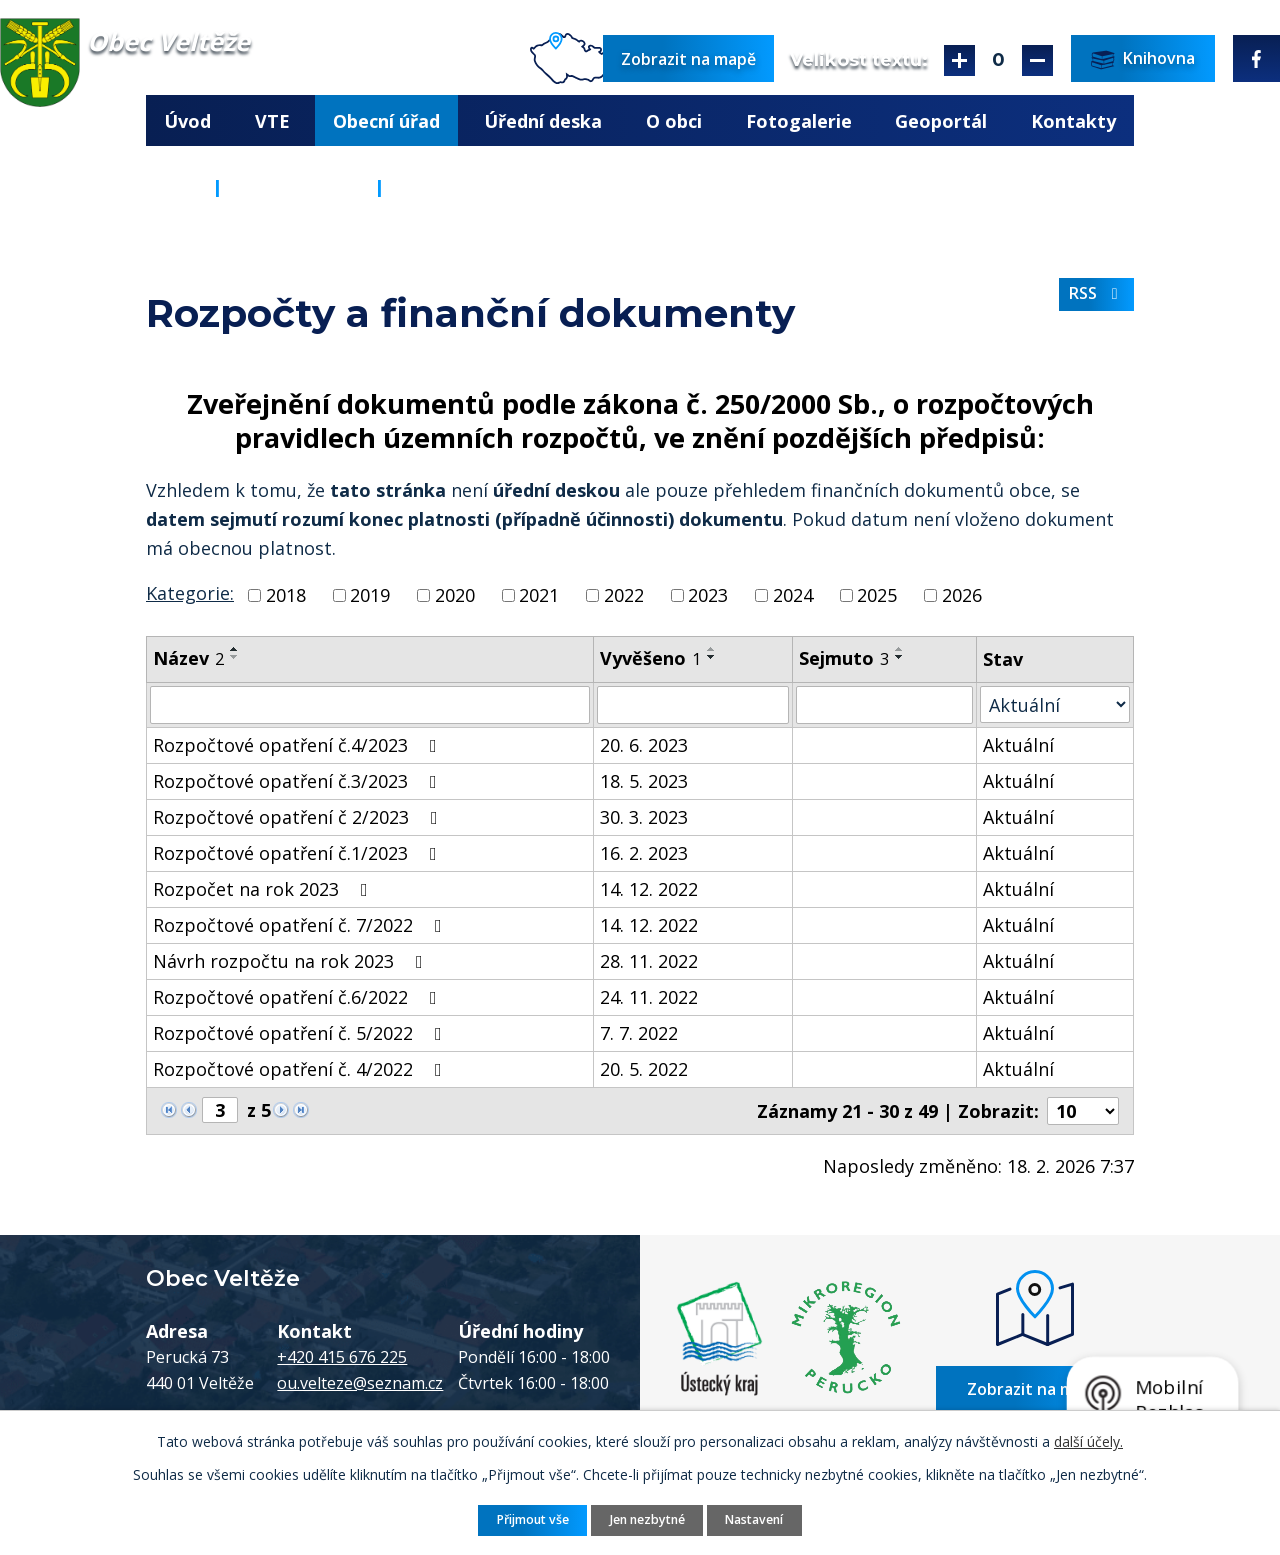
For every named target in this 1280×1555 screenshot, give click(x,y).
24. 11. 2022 (649, 997)
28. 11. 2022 (649, 961)
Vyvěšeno (650, 658)
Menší (1037, 60)
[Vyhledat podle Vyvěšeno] (693, 705)
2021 (539, 595)
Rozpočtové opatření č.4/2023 (299, 745)
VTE (272, 121)
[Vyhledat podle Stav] (1055, 704)
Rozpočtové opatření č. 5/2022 (301, 1033)
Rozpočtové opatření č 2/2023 (299, 817)
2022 (624, 595)
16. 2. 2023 (644, 853)
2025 (877, 595)
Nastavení (754, 1519)
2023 (708, 595)
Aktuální (1018, 745)
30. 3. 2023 (644, 817)
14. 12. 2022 (649, 889)
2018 (286, 595)
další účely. (1088, 1441)
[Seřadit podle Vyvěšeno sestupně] (712, 657)
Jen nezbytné (647, 1519)
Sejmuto (844, 658)
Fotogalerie (799, 121)
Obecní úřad (386, 121)
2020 (455, 595)
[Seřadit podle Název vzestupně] (235, 649)
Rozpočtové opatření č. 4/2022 (301, 1069)
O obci (674, 121)
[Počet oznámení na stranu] (1083, 1111)
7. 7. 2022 (639, 1033)
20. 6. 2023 (644, 745)
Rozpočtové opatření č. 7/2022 (301, 925)
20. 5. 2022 (644, 1069)
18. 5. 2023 (644, 781)
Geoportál (941, 121)
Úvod (187, 121)
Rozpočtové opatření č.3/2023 (299, 781)
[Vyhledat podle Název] (370, 705)
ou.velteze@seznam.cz (360, 1382)
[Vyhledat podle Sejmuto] (884, 705)
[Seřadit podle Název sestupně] (235, 657)
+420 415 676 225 (342, 1356)
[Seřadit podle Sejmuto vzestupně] (900, 649)
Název (188, 658)
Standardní (998, 60)
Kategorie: (190, 593)
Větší (959, 60)
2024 (793, 595)
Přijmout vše (533, 1519)
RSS (1097, 293)
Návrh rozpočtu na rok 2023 (292, 961)
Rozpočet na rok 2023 (264, 889)
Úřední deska (543, 121)
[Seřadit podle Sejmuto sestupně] (900, 657)
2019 (370, 595)
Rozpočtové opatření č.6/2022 (299, 997)
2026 (962, 595)
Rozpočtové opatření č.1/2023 (299, 853)
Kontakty (1073, 121)
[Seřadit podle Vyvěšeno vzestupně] (712, 649)
